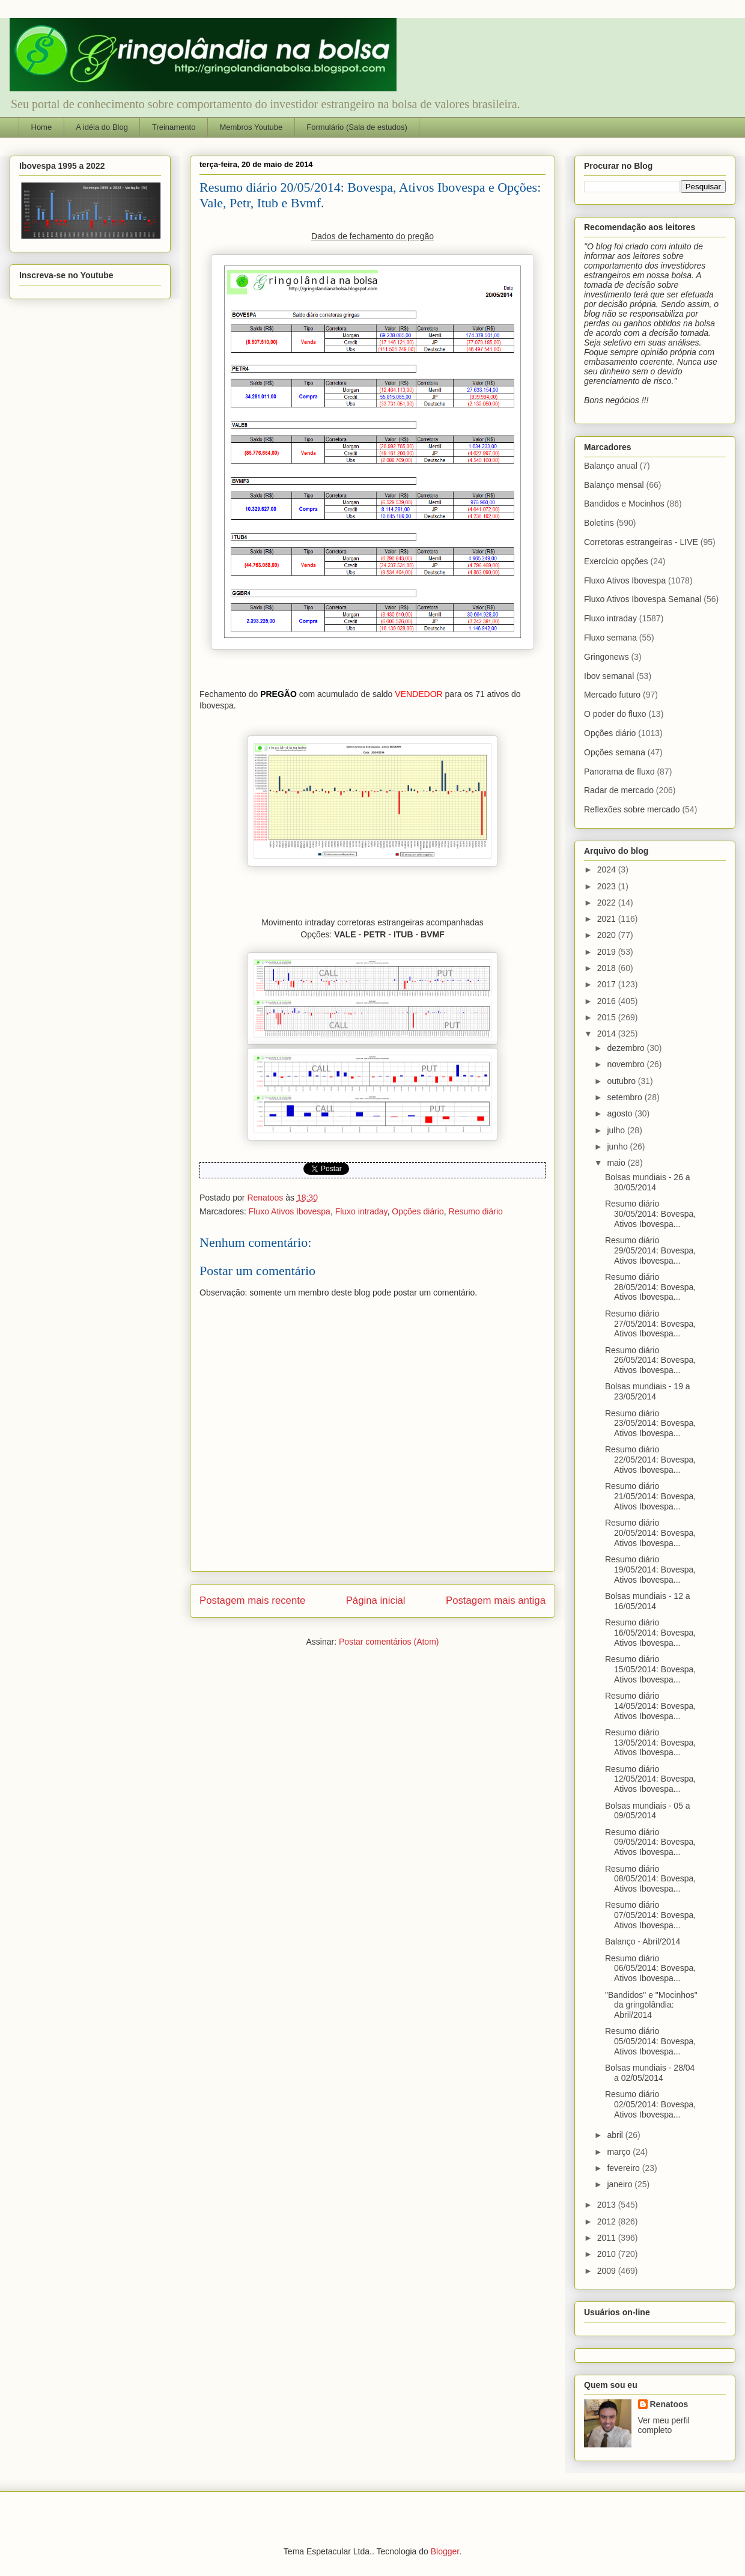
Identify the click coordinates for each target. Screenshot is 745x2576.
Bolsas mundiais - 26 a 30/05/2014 (647, 1182)
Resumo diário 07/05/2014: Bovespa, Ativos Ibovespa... (650, 1915)
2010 (607, 2254)
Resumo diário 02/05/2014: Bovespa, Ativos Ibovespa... (650, 2104)
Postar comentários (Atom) (389, 1641)
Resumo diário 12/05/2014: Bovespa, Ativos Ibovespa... (650, 1779)
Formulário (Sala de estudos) (356, 127)
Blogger (445, 2551)
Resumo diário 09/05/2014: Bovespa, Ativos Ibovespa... (650, 1842)
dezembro (626, 1048)
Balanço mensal (614, 485)
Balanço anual (610, 465)
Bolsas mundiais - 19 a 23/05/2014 (647, 1391)
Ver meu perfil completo (664, 2425)
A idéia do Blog (102, 127)
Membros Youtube (250, 127)
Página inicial (376, 1600)
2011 (607, 2238)
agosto (620, 1113)
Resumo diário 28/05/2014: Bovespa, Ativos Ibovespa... (650, 1287)
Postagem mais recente (252, 1600)
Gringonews (606, 657)
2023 (607, 886)
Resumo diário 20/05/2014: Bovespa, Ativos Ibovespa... (650, 1533)
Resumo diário (476, 1211)
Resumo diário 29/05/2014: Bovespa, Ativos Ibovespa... (650, 1250)
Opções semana (614, 752)
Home (41, 127)
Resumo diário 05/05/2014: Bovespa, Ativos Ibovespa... (650, 2041)
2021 (607, 919)
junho (618, 1146)
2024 (607, 869)
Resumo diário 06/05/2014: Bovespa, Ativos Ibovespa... (650, 1968)
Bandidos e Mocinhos (624, 503)
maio (617, 1163)
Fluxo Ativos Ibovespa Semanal (642, 599)
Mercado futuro (612, 694)
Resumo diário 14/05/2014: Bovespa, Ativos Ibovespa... (650, 1706)
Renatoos (669, 2404)
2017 (607, 984)
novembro (626, 1064)
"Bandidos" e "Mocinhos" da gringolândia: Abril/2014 (651, 2005)
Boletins (599, 523)
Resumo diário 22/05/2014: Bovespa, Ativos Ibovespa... (650, 1460)
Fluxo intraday (361, 1211)
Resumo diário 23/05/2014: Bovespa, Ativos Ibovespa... (650, 1423)
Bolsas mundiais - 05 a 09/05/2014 (647, 1811)
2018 (607, 968)
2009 (607, 2271)
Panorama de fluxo (619, 771)
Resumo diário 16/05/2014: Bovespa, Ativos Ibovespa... (650, 1633)
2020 (607, 935)
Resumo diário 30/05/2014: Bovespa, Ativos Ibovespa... (650, 1214)
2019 (607, 952)
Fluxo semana (610, 637)
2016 (607, 1001)
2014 (607, 1033)
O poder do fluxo (615, 714)
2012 (607, 2221)
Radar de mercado (619, 790)
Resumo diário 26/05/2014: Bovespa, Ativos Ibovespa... (650, 1360)
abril (616, 2135)
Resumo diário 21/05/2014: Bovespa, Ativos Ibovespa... (650, 1496)
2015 (607, 1017)
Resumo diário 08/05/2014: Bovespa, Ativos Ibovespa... (650, 1879)
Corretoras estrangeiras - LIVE (641, 542)
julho (617, 1130)
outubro (622, 1081)
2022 (607, 902)
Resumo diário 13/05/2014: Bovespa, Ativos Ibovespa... (650, 1743)
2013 (607, 2204)
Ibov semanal (609, 676)
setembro (625, 1097)
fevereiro (624, 2168)
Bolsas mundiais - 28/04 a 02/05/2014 (650, 2073)
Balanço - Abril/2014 (642, 1941)
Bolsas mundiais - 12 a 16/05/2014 (647, 1601)
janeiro (620, 2184)
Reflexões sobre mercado (632, 809)
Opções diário (417, 1211)
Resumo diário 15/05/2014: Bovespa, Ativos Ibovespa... (650, 1669)
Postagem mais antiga (496, 1600)
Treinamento (174, 127)
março (620, 2152)
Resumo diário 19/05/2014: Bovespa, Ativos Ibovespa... (650, 1569)
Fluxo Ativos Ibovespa (289, 1211)
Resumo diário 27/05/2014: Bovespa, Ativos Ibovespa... (650, 1324)
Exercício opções (616, 561)
